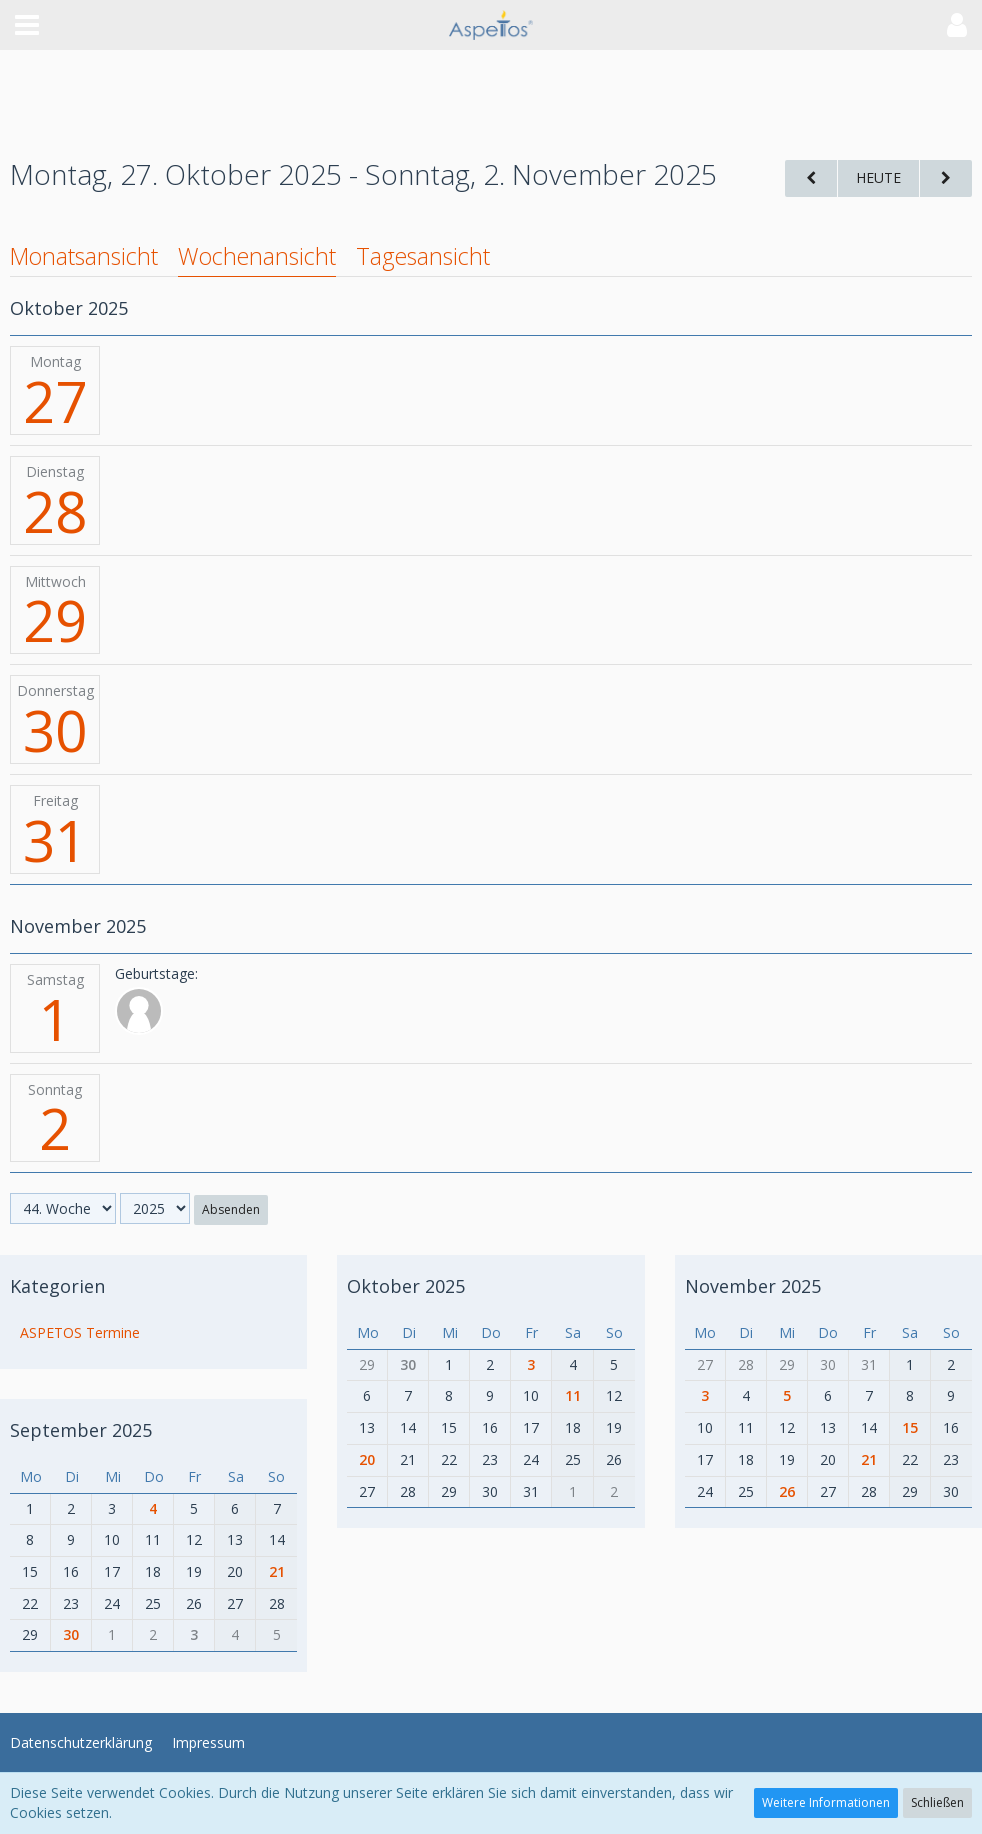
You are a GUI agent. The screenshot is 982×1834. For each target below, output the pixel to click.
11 (573, 1395)
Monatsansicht (84, 256)
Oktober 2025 (406, 1286)
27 (55, 401)
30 (55, 730)
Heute (878, 177)
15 (910, 1427)
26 (787, 1491)
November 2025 (753, 1286)
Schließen (937, 1802)
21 (277, 1571)
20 (367, 1459)
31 (55, 840)
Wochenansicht (257, 256)
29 (55, 620)
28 (55, 511)
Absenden (231, 1209)
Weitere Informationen (826, 1802)
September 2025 (81, 1430)
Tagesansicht (423, 256)
